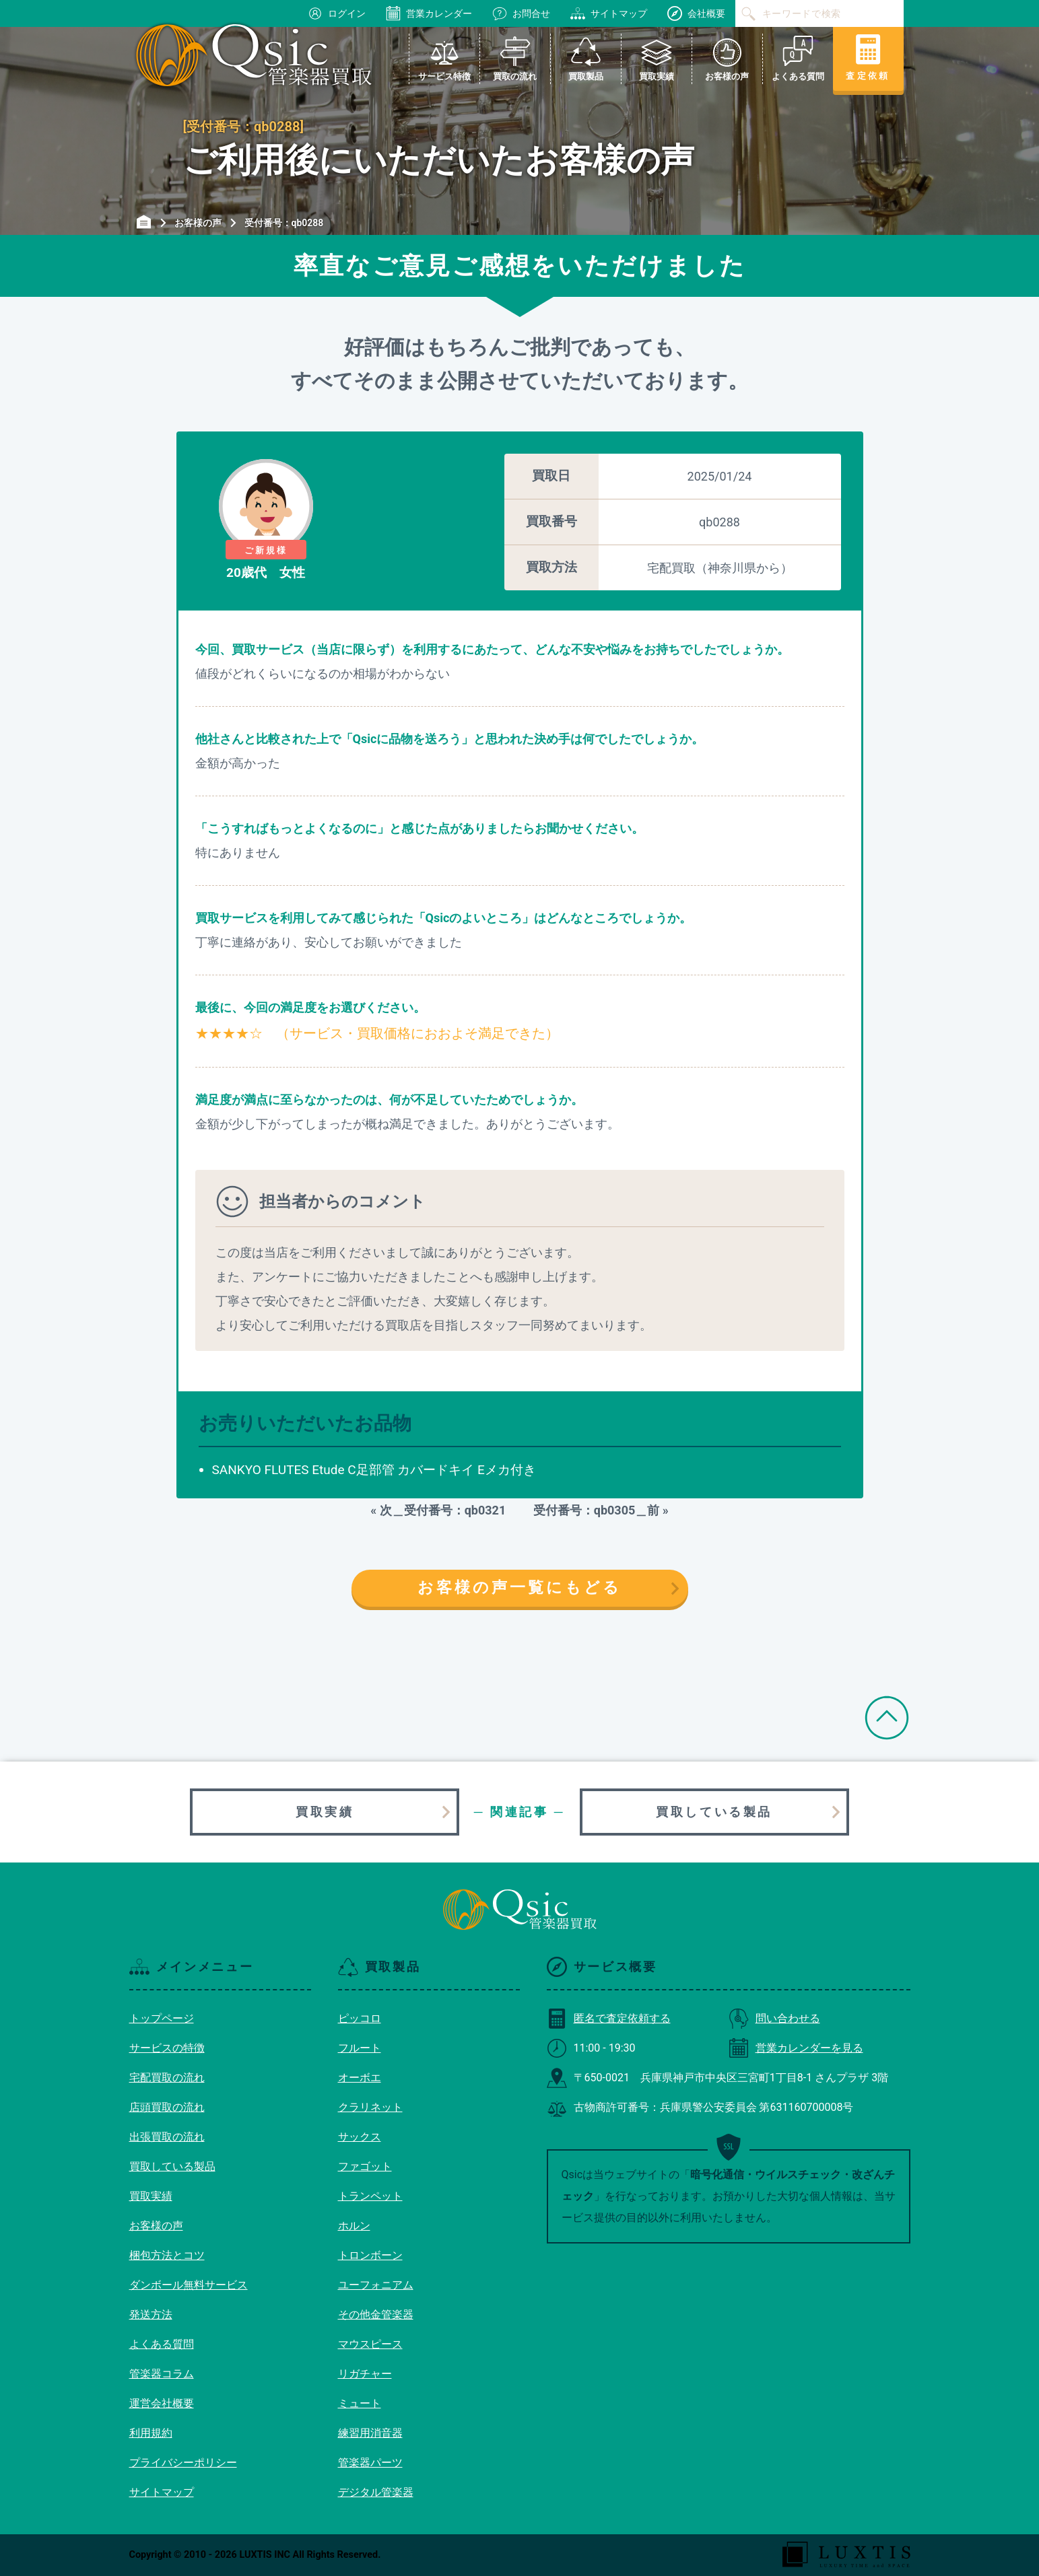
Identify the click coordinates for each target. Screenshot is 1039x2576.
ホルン (354, 2225)
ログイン (337, 13)
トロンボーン (370, 2255)
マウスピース (370, 2344)
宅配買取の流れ (167, 2077)
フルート (359, 2048)
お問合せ (521, 13)
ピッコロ (359, 2018)
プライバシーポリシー (183, 2462)
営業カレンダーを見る (796, 2048)
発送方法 (150, 2314)
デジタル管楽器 (375, 2492)
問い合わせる (774, 2018)
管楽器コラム (161, 2373)
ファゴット (365, 2166)
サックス (359, 2136)
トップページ (161, 2018)
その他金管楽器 (375, 2314)
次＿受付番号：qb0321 (449, 1510)
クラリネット (370, 2107)
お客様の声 (156, 2225)
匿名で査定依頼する (609, 2018)
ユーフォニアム (375, 2284)
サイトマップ (608, 13)
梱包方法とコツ (167, 2255)
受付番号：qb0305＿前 (590, 1510)
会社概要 (696, 13)
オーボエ (359, 2077)
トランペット (370, 2196)
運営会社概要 (161, 2403)
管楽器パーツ (370, 2462)
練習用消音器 (370, 2433)
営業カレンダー (429, 13)
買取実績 (325, 1812)
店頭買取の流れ (167, 2107)
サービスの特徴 (167, 2048)
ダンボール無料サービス (188, 2284)
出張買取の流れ (167, 2136)
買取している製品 (714, 1812)
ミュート (359, 2403)
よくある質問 (161, 2344)
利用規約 (150, 2433)
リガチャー (365, 2373)
